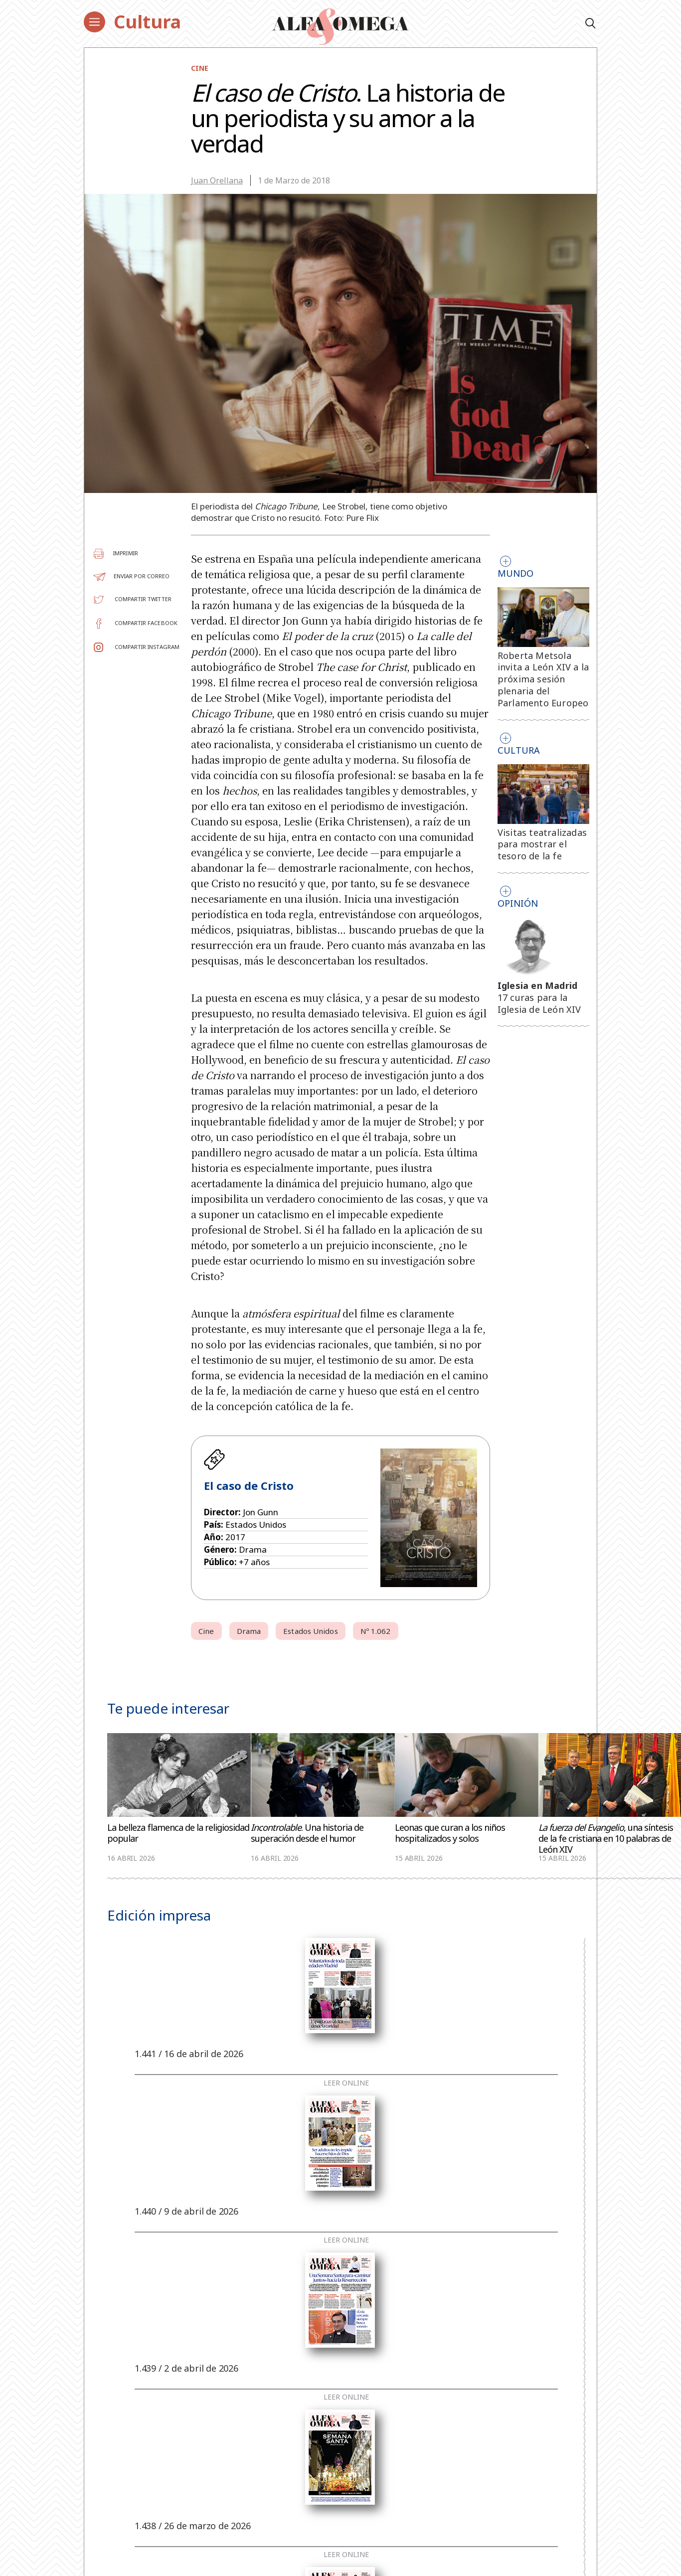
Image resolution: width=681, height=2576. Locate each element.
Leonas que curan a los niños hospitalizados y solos (450, 1833)
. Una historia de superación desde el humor (307, 1833)
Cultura (147, 21)
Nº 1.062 (375, 1631)
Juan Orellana (217, 180)
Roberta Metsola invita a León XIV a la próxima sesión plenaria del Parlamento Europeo (543, 679)
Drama (249, 1631)
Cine (199, 68)
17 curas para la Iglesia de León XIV (539, 1003)
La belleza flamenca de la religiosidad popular (178, 1833)
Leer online (346, 2083)
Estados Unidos (310, 1631)
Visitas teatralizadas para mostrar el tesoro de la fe (542, 844)
